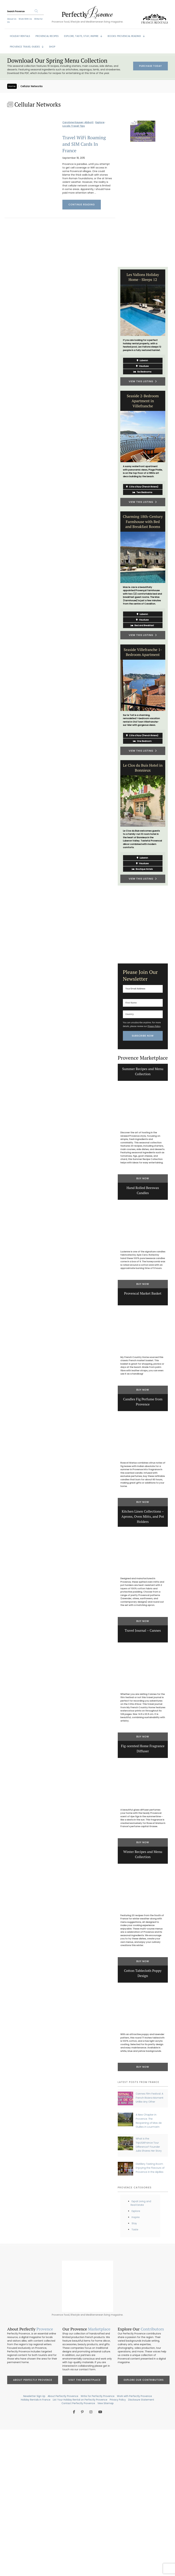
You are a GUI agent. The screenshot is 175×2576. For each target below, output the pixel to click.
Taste (135, 2229)
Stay (134, 2223)
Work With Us (25, 18)
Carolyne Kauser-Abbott (77, 122)
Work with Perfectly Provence (134, 2396)
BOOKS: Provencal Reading (125, 36)
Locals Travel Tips (73, 126)
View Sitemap (105, 2403)
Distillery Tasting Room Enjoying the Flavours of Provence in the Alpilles (150, 2168)
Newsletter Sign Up (34, 2396)
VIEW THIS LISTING (143, 381)
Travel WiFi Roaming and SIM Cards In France (84, 144)
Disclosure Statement (141, 2399)
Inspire (136, 2217)
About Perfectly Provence (32, 2380)
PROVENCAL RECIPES (47, 36)
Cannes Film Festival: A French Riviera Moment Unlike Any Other (149, 2097)
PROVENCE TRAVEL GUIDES (25, 46)
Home (12, 86)
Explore (99, 122)
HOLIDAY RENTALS (20, 36)
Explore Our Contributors (144, 2380)
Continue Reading (81, 204)
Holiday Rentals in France (35, 2399)
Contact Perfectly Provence (78, 2403)
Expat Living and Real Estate (141, 2203)
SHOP (52, 46)
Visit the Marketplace (84, 2380)
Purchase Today (150, 66)
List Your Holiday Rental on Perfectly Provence (80, 2399)
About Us (11, 18)
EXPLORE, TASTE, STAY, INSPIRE (81, 36)
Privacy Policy (153, 1026)
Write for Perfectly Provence (98, 2396)
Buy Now (142, 1178)
